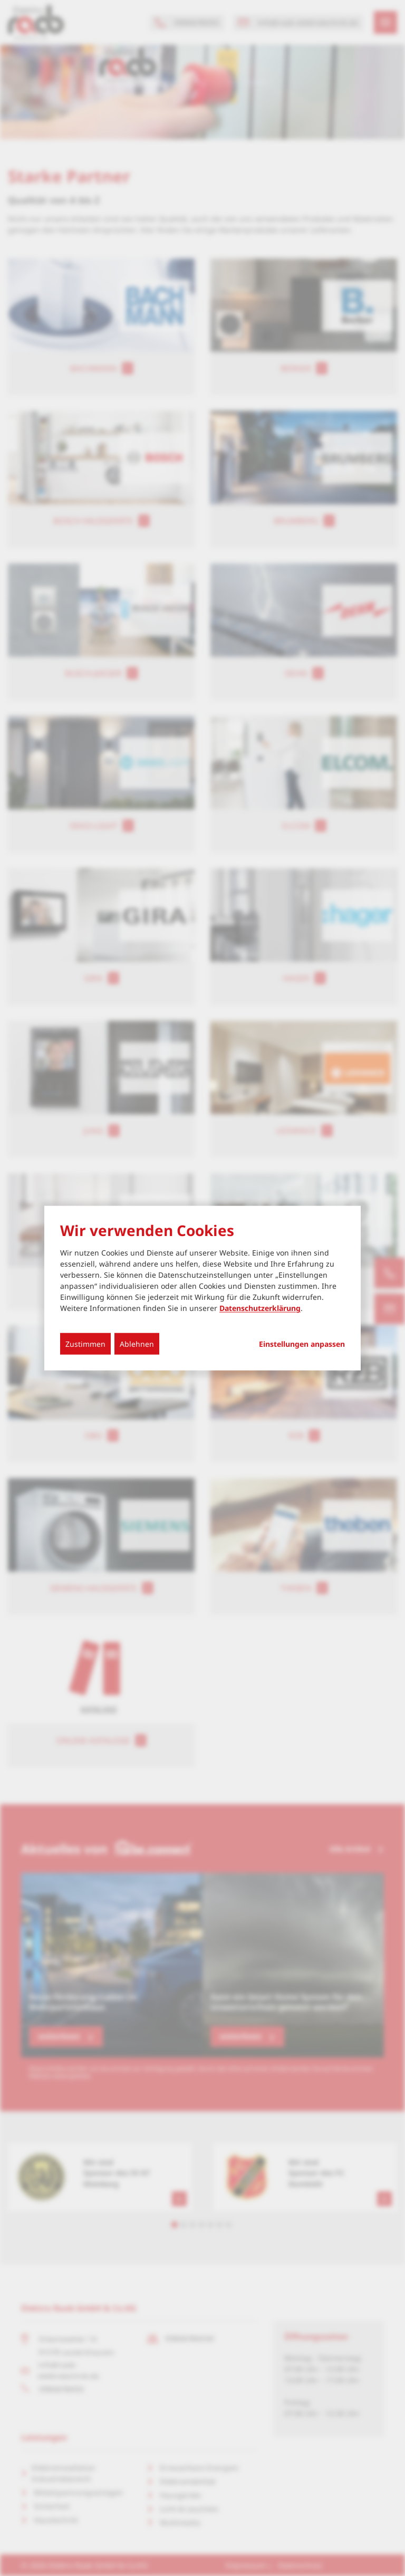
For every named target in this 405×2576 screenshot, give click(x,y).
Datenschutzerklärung (260, 1308)
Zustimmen (85, 1344)
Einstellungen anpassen (302, 1344)
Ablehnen (137, 1344)
